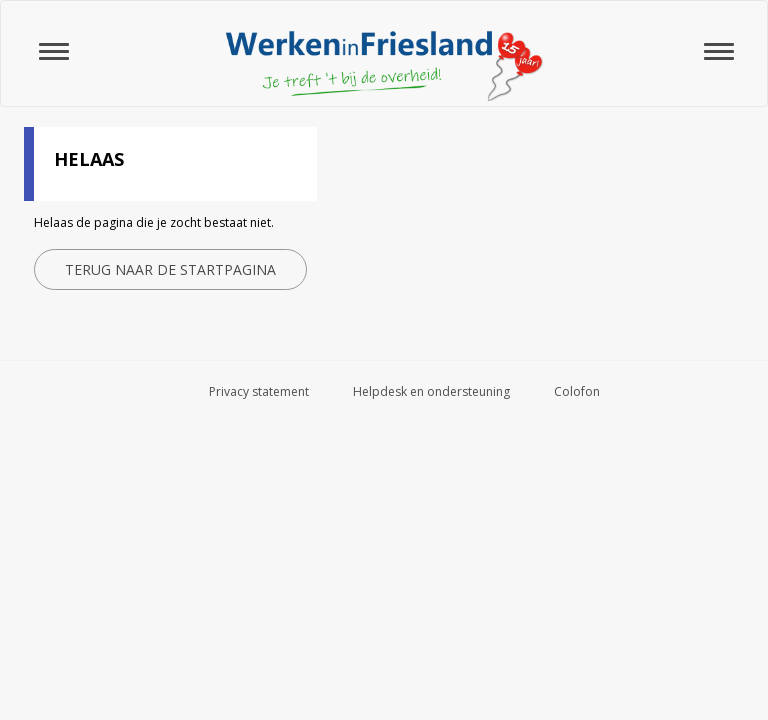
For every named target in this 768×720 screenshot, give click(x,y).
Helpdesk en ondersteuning (431, 391)
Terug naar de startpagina (170, 269)
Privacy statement (259, 391)
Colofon (577, 391)
